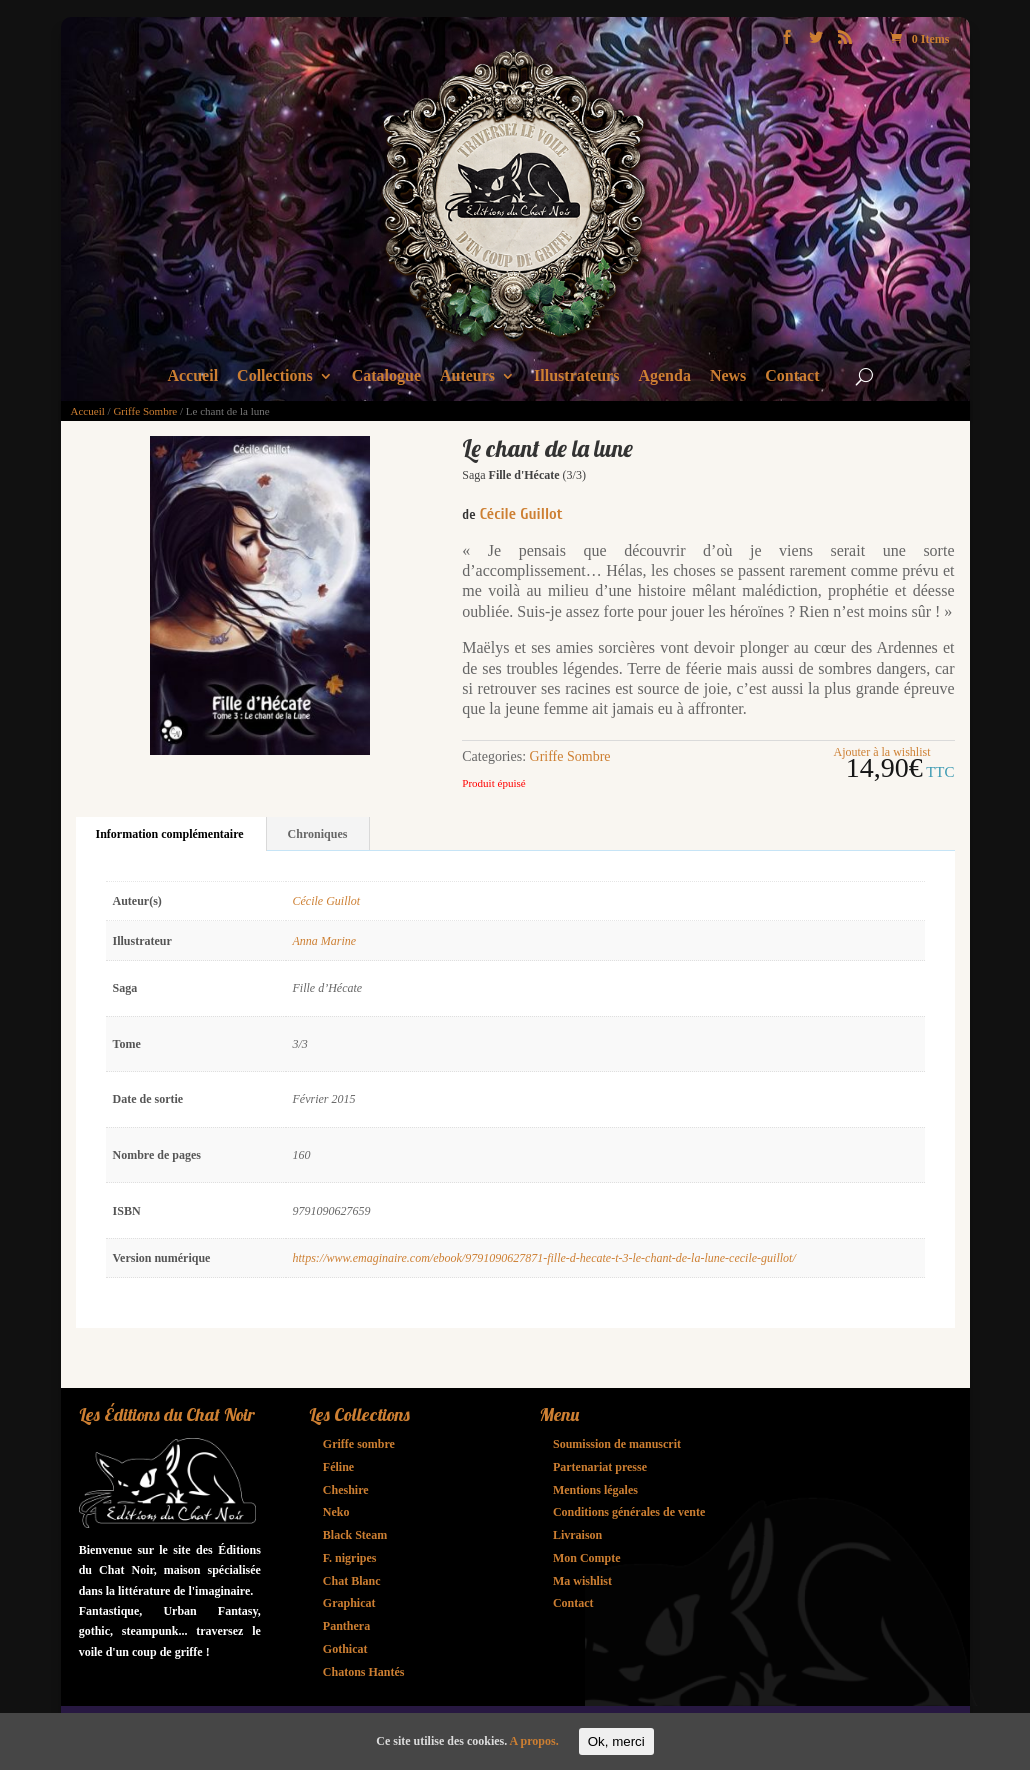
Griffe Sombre (145, 411)
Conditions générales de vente (629, 1512)
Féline (338, 1467)
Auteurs (467, 376)
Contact (792, 376)
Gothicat (345, 1649)
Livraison (577, 1535)
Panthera (346, 1626)
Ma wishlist (582, 1581)
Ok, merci (616, 1741)
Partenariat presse (600, 1467)
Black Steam (355, 1535)
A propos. (534, 1741)
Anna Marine (325, 941)
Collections (275, 376)
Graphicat (349, 1603)
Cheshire (346, 1490)
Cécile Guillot (521, 514)
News (728, 376)
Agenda (664, 376)
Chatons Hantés (364, 1672)
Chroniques (318, 834)
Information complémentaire (170, 834)
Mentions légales (595, 1490)
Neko (336, 1512)
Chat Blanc (352, 1581)
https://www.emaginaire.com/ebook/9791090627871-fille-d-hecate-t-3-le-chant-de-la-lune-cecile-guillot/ (544, 1258)
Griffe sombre (359, 1444)
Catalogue (386, 376)
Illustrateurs (576, 376)
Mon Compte (587, 1558)
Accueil (192, 376)
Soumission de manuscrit (617, 1444)
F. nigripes (350, 1558)
